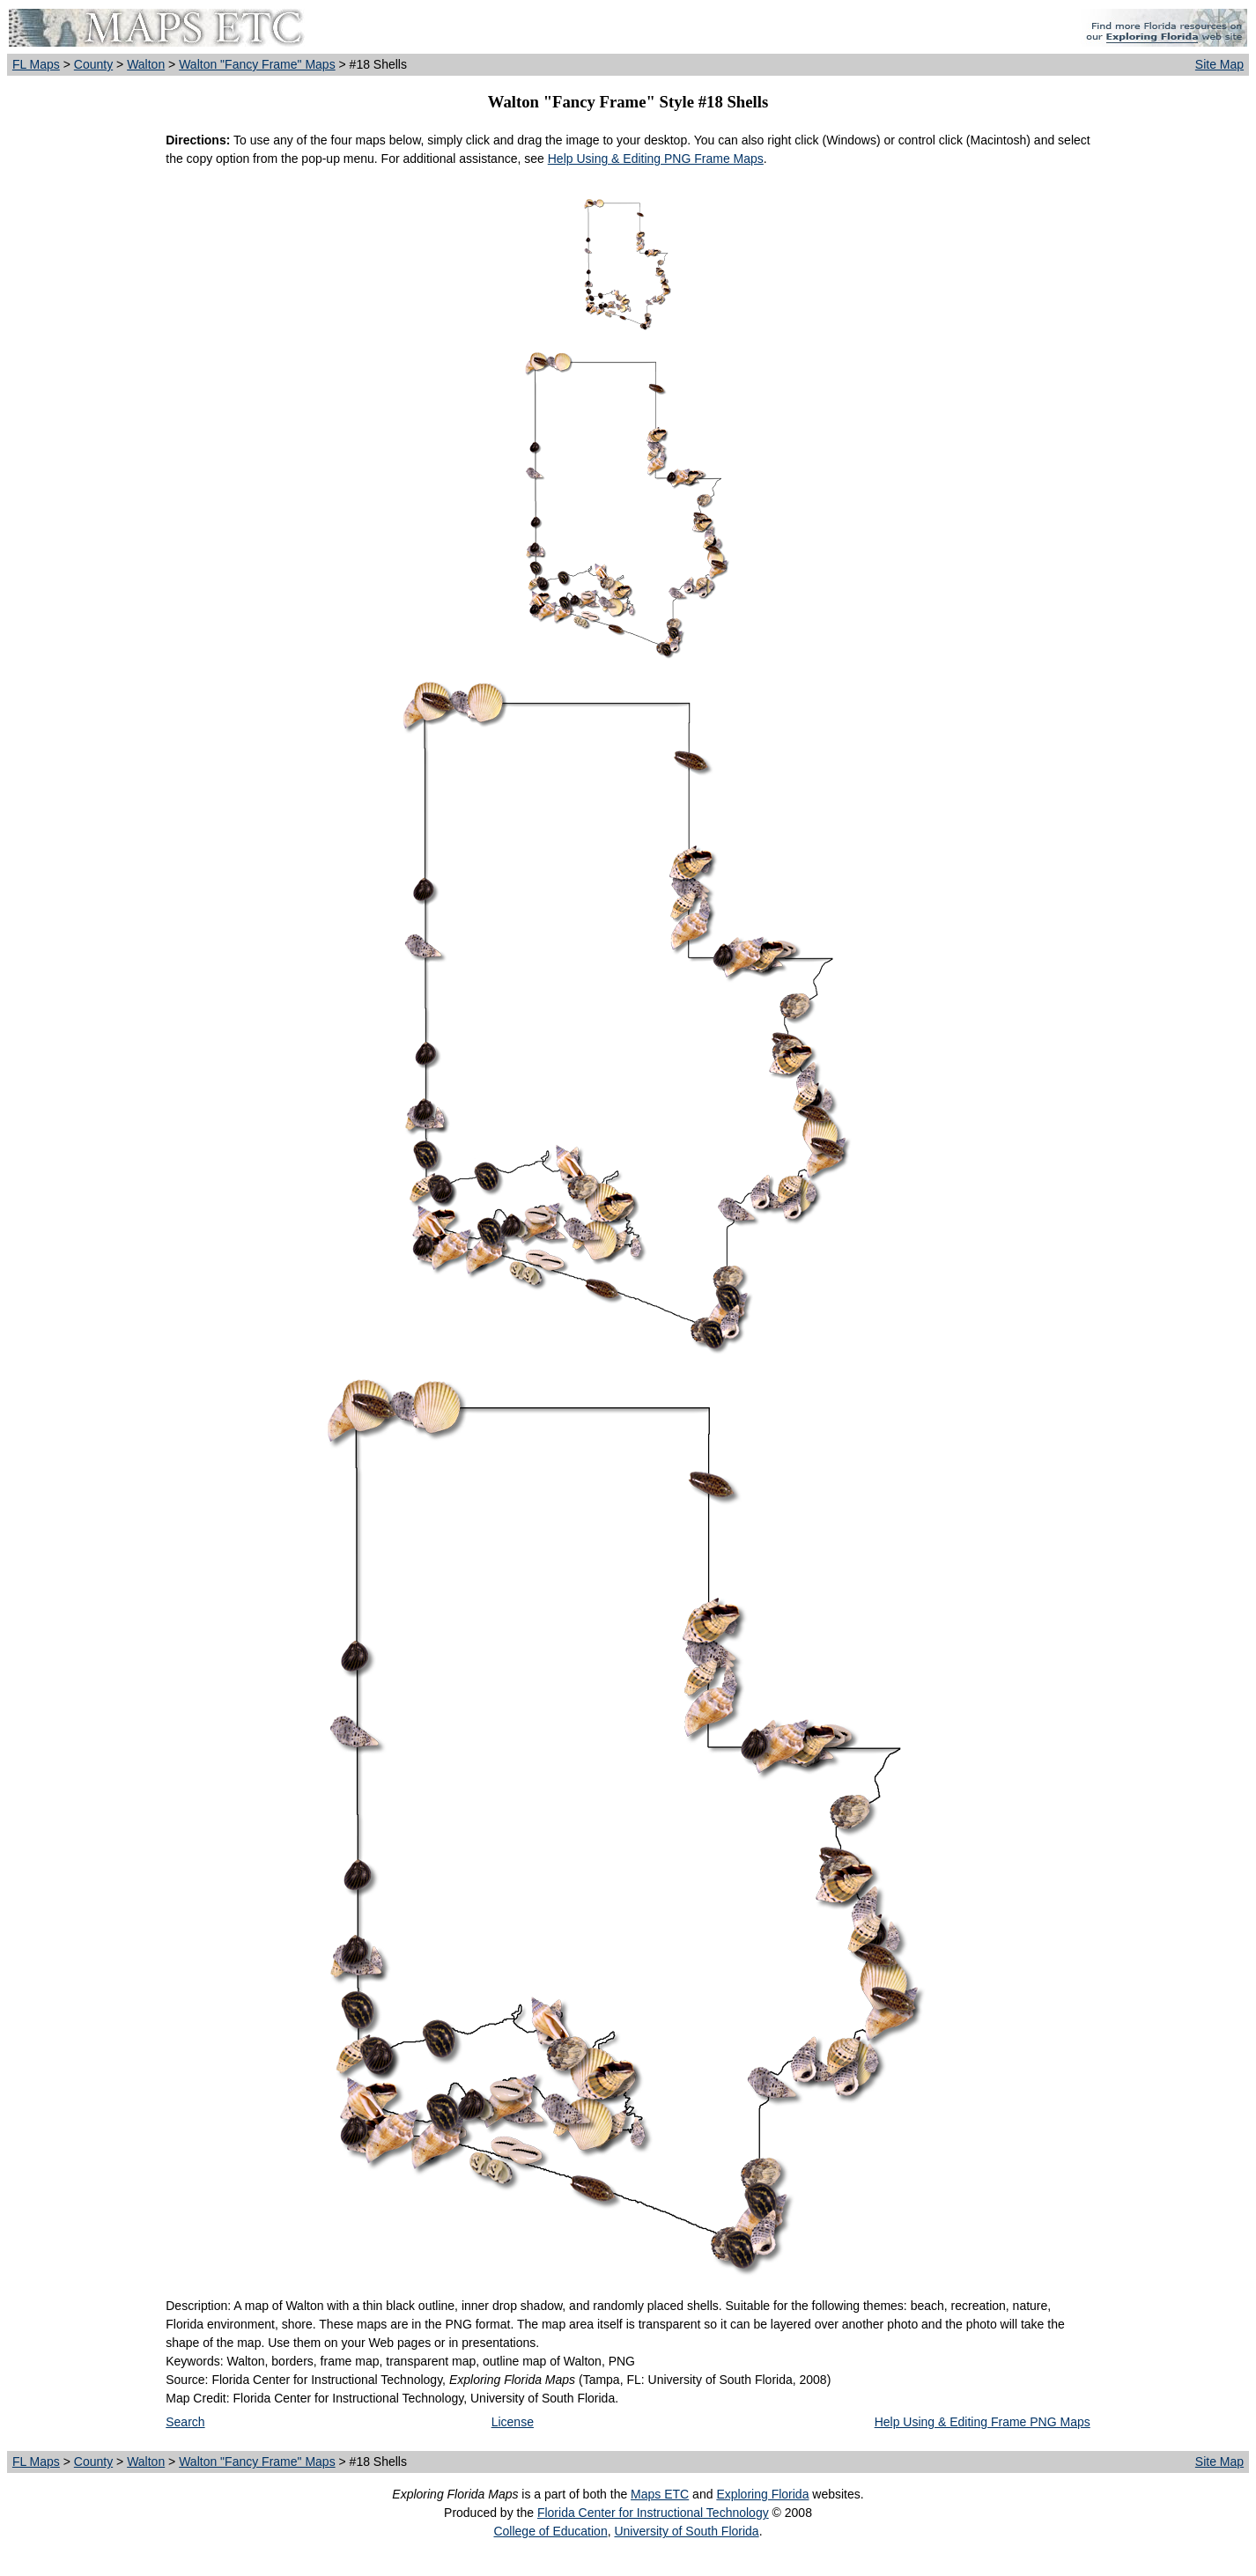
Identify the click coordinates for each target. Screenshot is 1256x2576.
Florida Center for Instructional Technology (653, 2513)
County (93, 64)
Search (185, 2422)
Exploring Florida (762, 2494)
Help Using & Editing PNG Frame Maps (656, 158)
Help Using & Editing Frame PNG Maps (982, 2422)
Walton (146, 64)
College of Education (550, 2531)
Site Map (1219, 64)
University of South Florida (686, 2531)
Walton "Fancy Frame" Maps (257, 64)
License (512, 2422)
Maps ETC (660, 2494)
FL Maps (36, 64)
